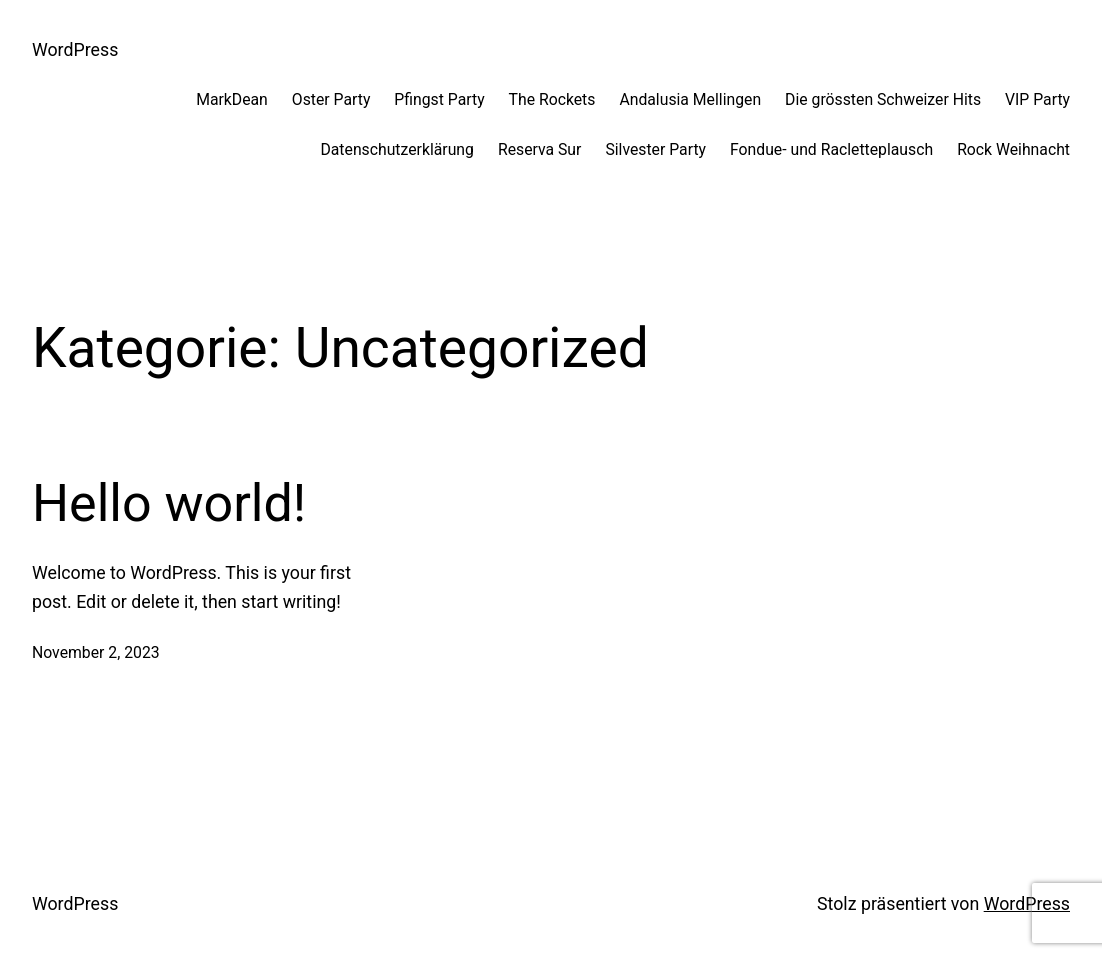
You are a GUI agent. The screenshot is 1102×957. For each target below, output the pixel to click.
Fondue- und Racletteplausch (831, 149)
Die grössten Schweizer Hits (883, 99)
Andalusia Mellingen (690, 99)
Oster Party (331, 99)
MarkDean (232, 99)
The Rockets (552, 99)
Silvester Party (655, 149)
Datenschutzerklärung (396, 149)
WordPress (75, 50)
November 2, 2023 (96, 652)
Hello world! (169, 503)
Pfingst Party (439, 99)
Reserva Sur (539, 149)
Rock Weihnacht (1013, 149)
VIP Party (1037, 99)
